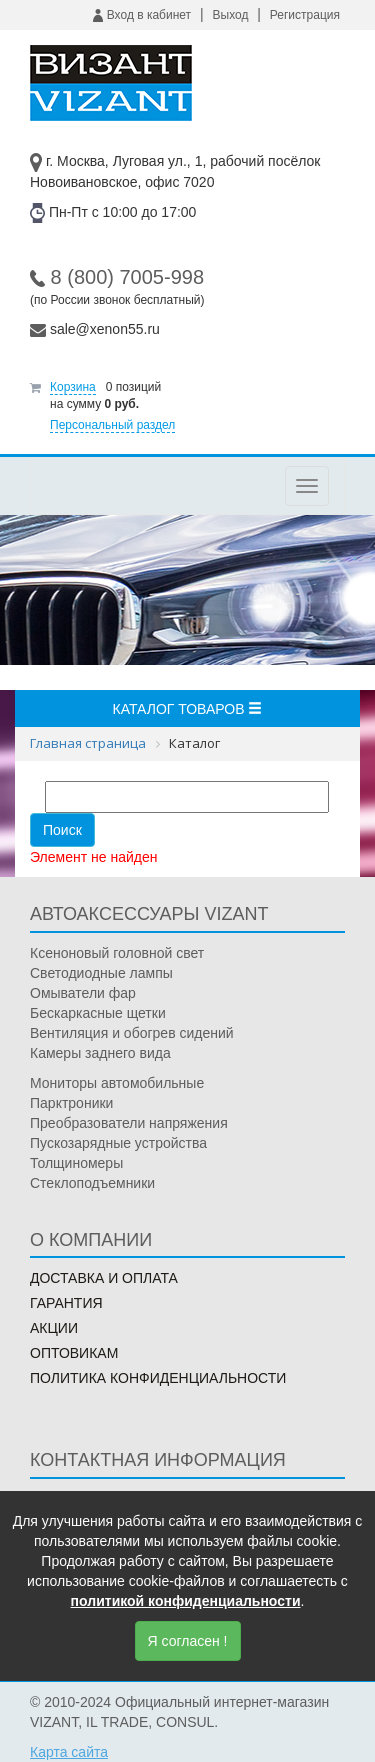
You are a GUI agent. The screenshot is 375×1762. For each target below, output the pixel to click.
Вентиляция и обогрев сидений (132, 1033)
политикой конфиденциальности (186, 1601)
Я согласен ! (188, 1641)
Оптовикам (74, 1353)
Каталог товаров (188, 709)
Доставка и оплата (104, 1278)
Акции (54, 1328)
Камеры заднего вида (100, 1053)
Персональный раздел (112, 425)
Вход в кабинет (142, 15)
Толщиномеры (76, 1163)
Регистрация (305, 15)
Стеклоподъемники (92, 1183)
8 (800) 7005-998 (127, 277)
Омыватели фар (83, 993)
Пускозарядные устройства (118, 1143)
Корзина (73, 387)
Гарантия (66, 1303)
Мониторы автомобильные (117, 1083)
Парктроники (71, 1103)
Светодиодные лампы (101, 973)
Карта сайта (69, 1752)
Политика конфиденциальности (158, 1378)
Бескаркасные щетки (98, 1013)
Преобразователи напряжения (129, 1123)
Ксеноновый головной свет (117, 953)
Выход (231, 15)
